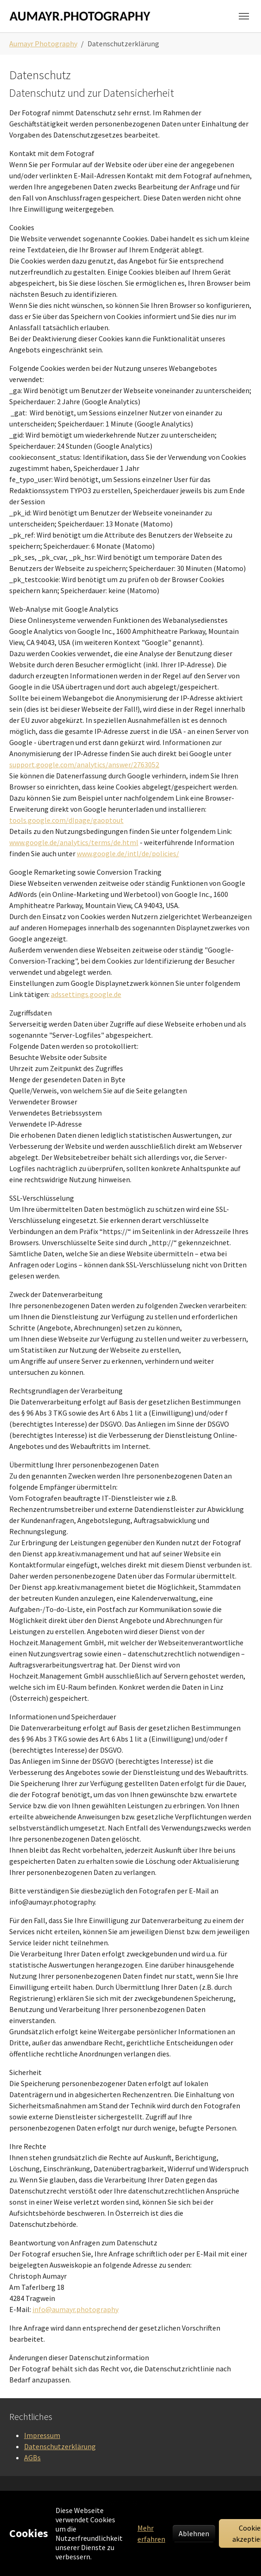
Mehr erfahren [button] (151, 2533)
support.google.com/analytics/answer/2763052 (84, 764)
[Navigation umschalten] (244, 16)
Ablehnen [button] (194, 2533)
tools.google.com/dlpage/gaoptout (66, 820)
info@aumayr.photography (75, 2309)
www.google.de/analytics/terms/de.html (73, 842)
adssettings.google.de (86, 994)
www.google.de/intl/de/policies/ (128, 853)
